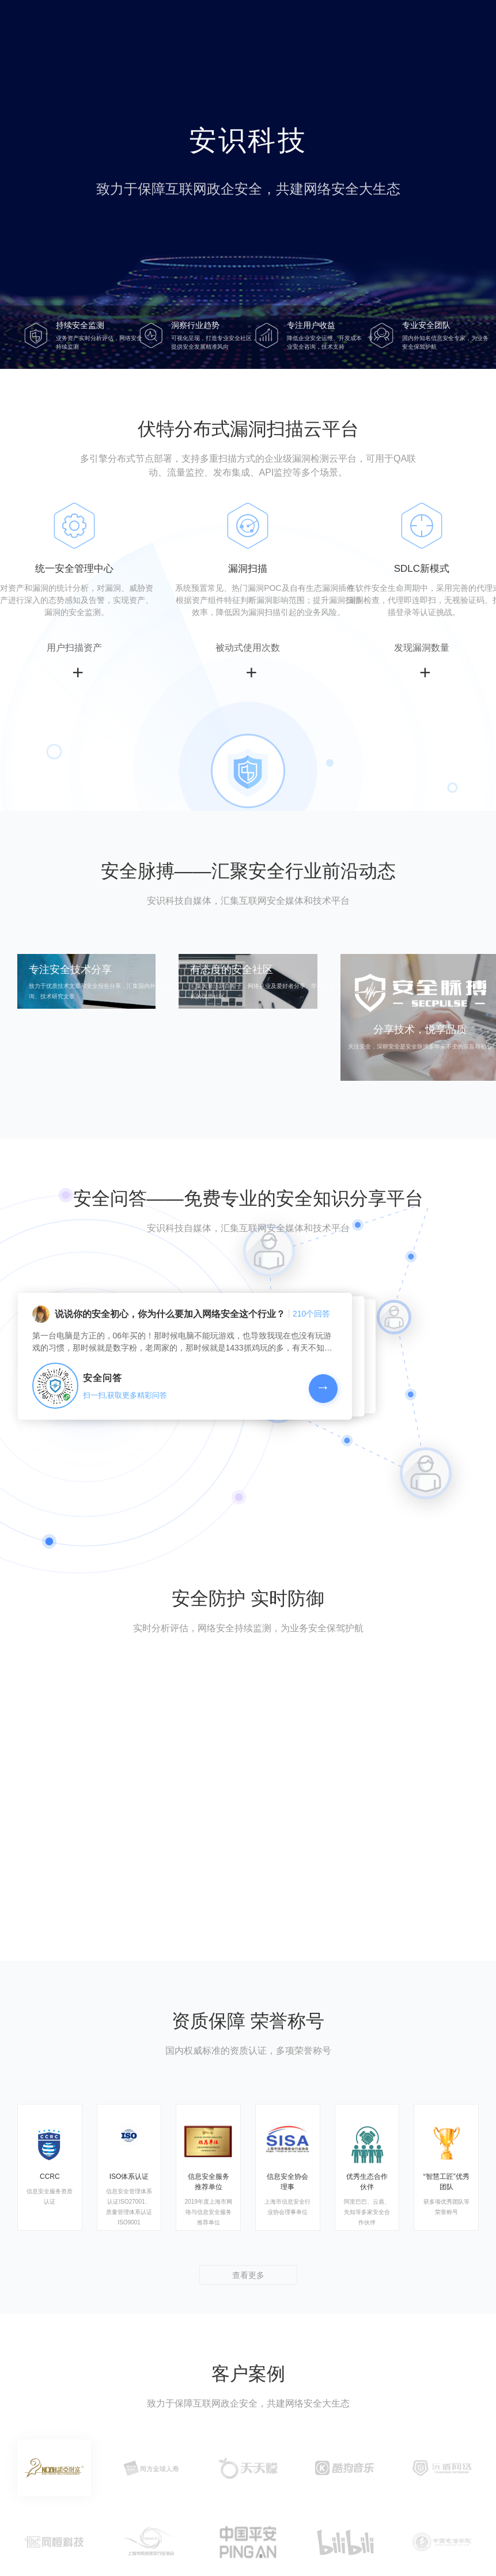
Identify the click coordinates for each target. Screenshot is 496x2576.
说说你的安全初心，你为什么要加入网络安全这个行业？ (170, 1314)
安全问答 (102, 1378)
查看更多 (248, 2275)
